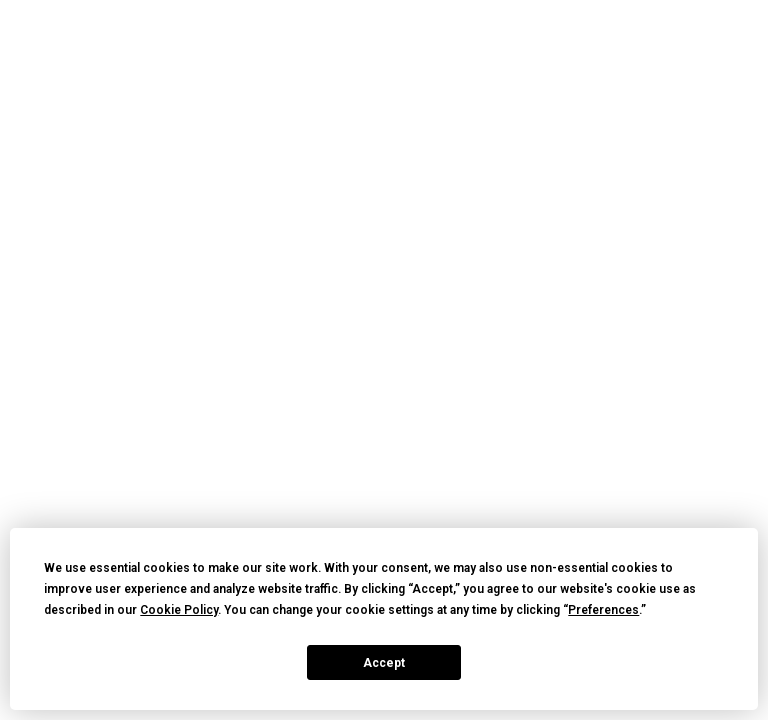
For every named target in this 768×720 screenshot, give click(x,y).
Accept (384, 663)
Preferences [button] (603, 610)
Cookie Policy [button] (179, 610)
